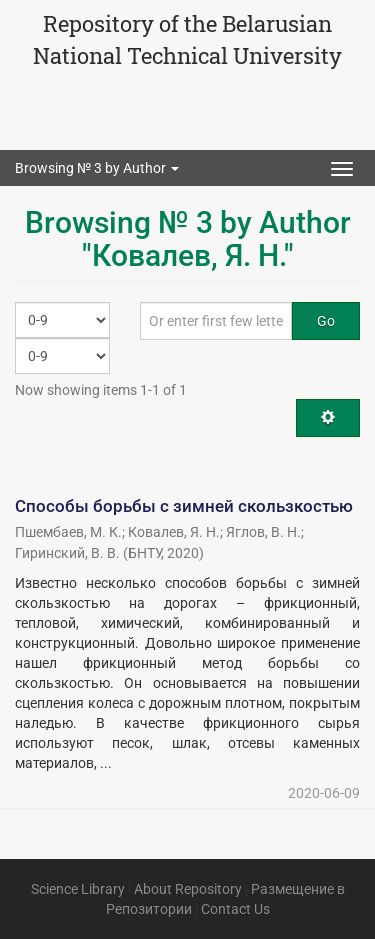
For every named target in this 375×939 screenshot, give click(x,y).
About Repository (188, 889)
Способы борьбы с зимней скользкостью (184, 506)
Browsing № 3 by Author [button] (97, 168)
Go (326, 321)
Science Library (78, 889)
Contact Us (235, 909)
